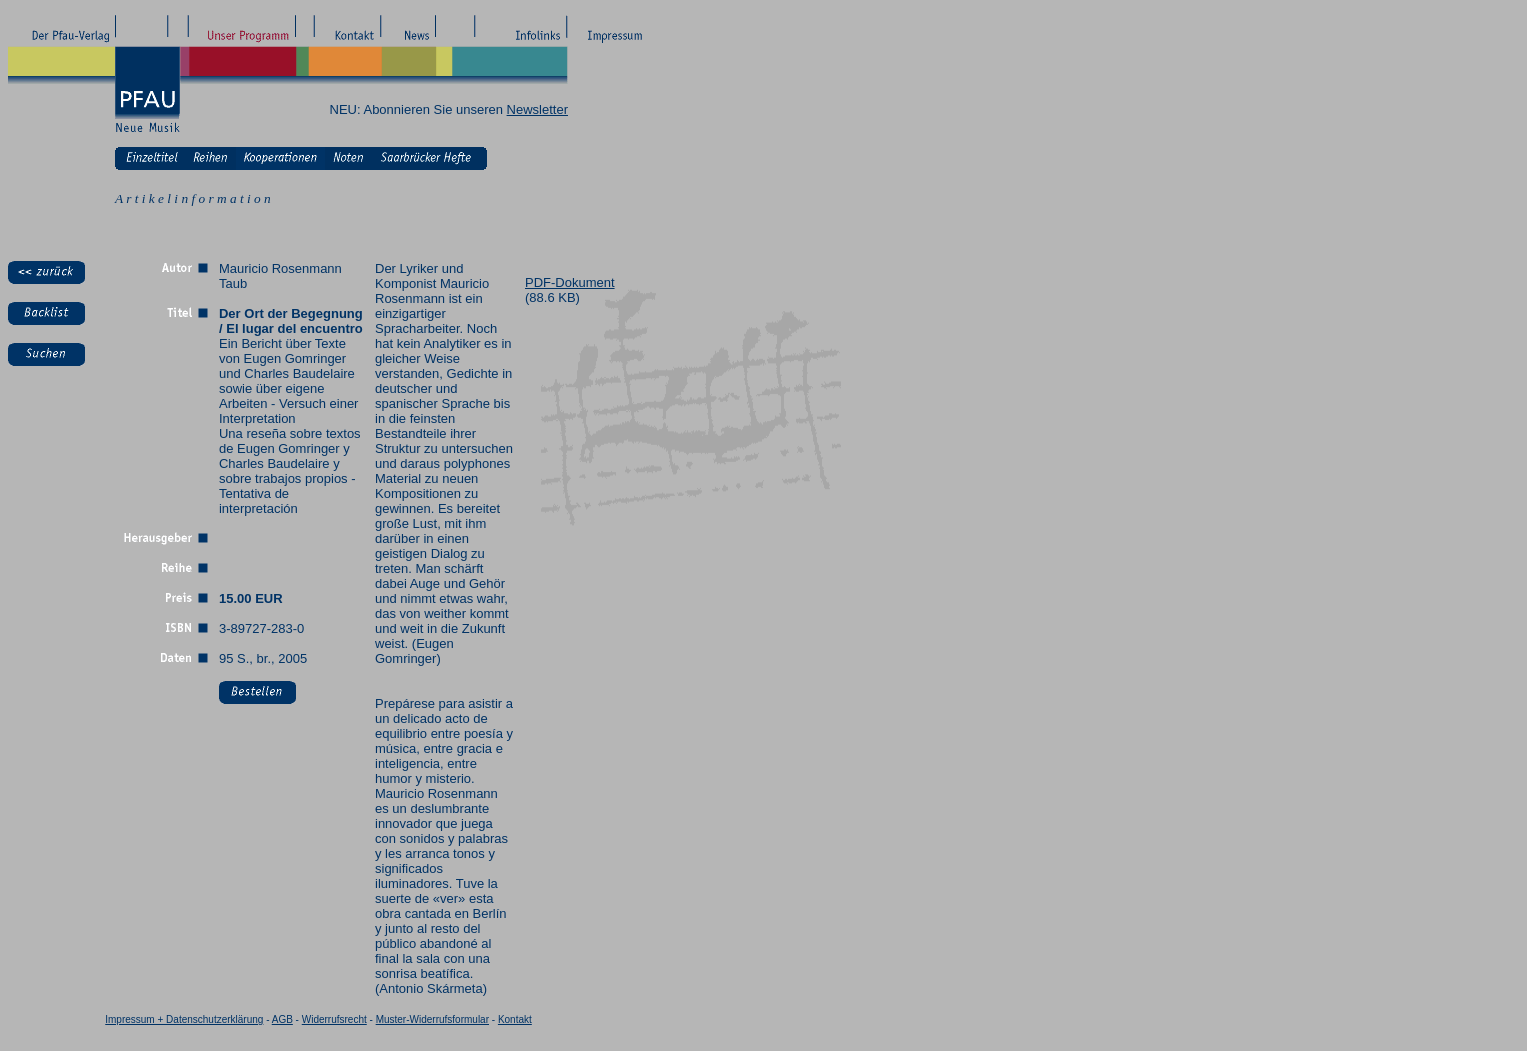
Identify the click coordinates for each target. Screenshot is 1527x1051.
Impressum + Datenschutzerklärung (184, 1019)
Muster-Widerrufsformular (432, 1019)
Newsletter (537, 109)
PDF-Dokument (570, 282)
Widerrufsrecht (334, 1019)
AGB (282, 1019)
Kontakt (515, 1019)
